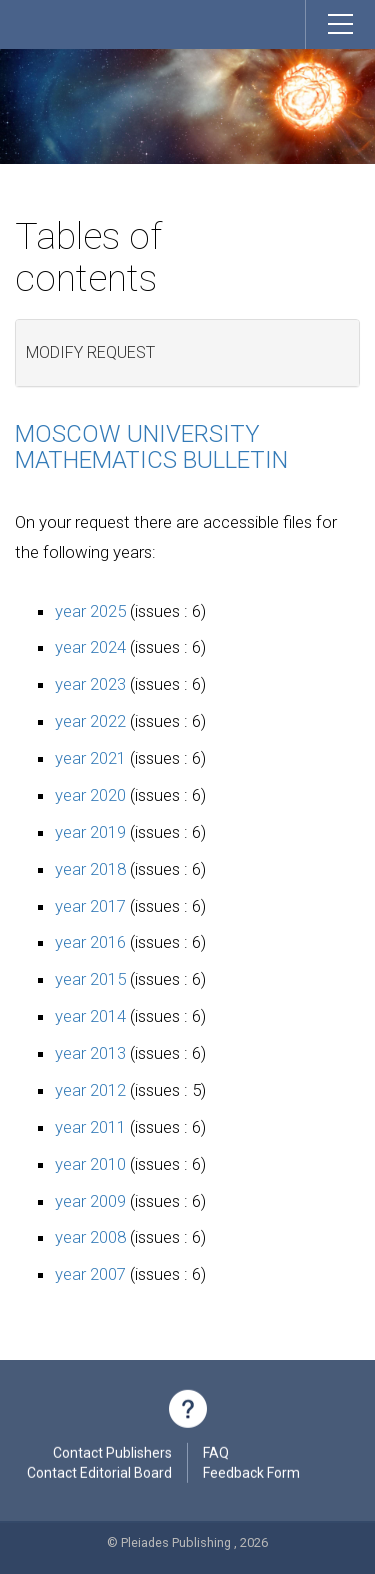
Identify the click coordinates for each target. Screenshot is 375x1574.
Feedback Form (251, 1475)
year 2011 (90, 1127)
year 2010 (90, 1164)
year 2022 (90, 721)
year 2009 (90, 1201)
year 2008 (90, 1237)
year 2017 (90, 906)
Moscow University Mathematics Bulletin (151, 447)
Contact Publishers (112, 1455)
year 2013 (90, 1053)
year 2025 (90, 611)
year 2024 (90, 647)
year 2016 (90, 942)
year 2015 (90, 979)
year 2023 (90, 684)
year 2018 (90, 869)
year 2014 (90, 1016)
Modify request (90, 352)
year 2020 (90, 795)
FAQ (216, 1455)
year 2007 (90, 1274)
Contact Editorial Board (99, 1475)
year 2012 (90, 1090)
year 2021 (90, 758)
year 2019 (90, 832)
